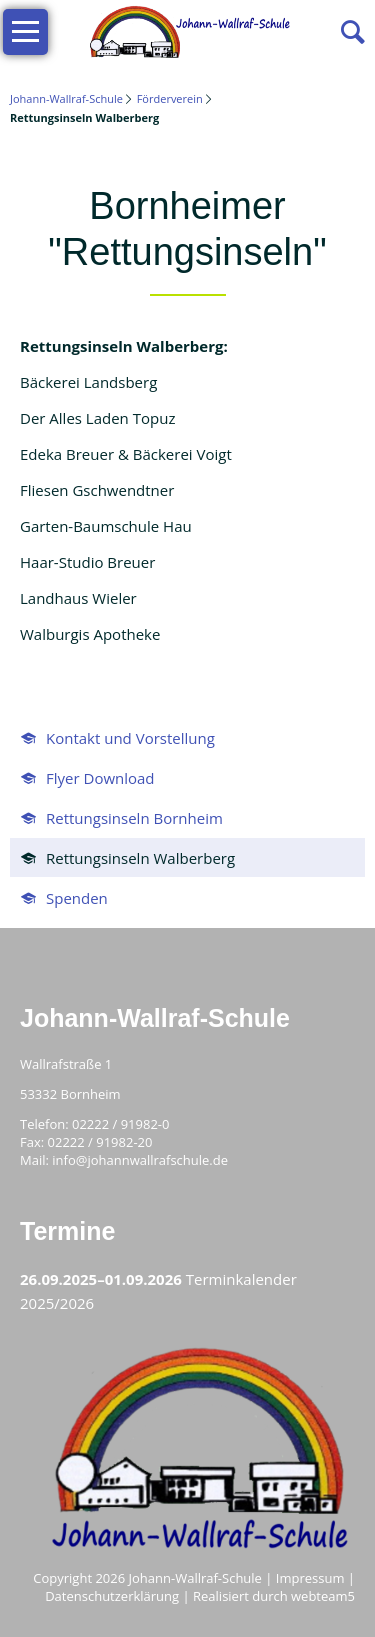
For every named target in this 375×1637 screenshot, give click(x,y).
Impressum (310, 1578)
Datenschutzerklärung (112, 1596)
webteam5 (323, 1596)
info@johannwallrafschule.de (140, 1160)
